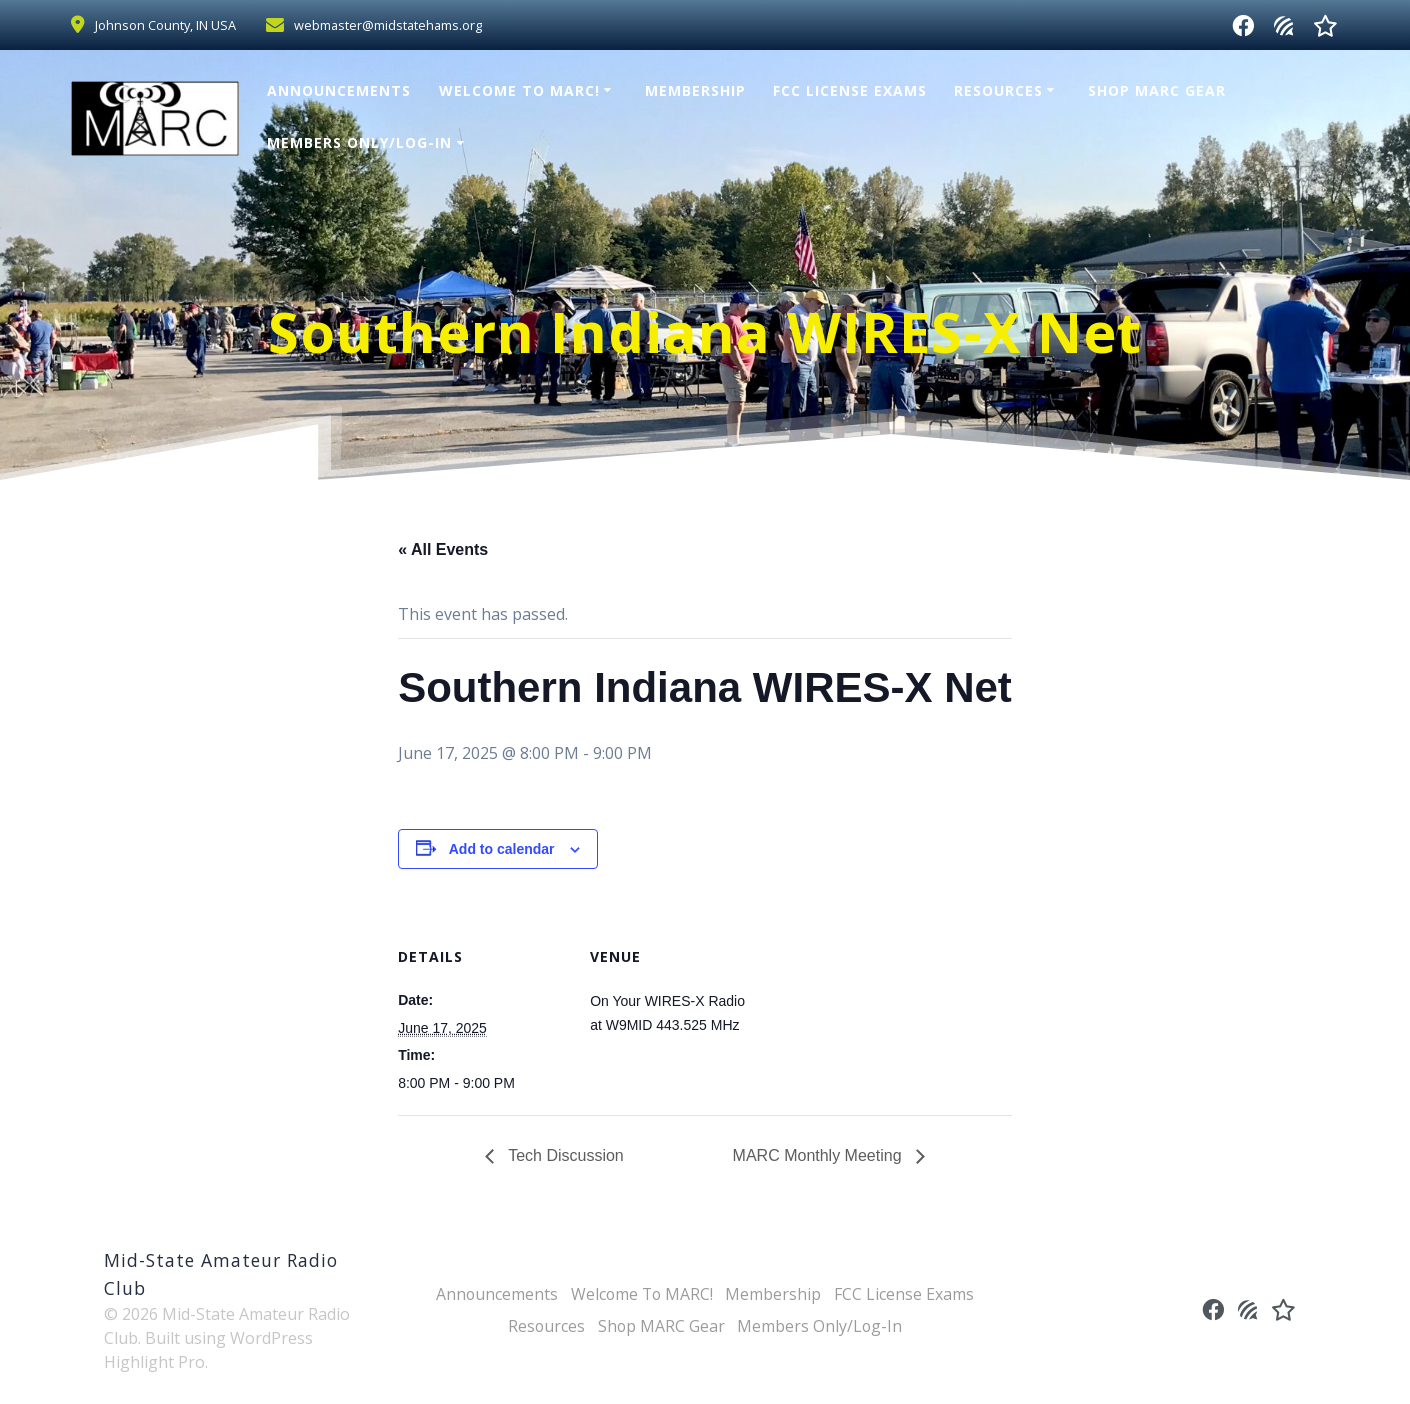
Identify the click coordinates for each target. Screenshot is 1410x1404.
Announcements (339, 90)
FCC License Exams (850, 90)
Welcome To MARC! (519, 90)
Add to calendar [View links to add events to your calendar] (502, 849)
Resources (998, 90)
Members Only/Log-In (359, 142)
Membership (695, 90)
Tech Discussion (564, 1155)
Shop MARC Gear (1157, 90)
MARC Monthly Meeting (819, 1155)
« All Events (443, 549)
